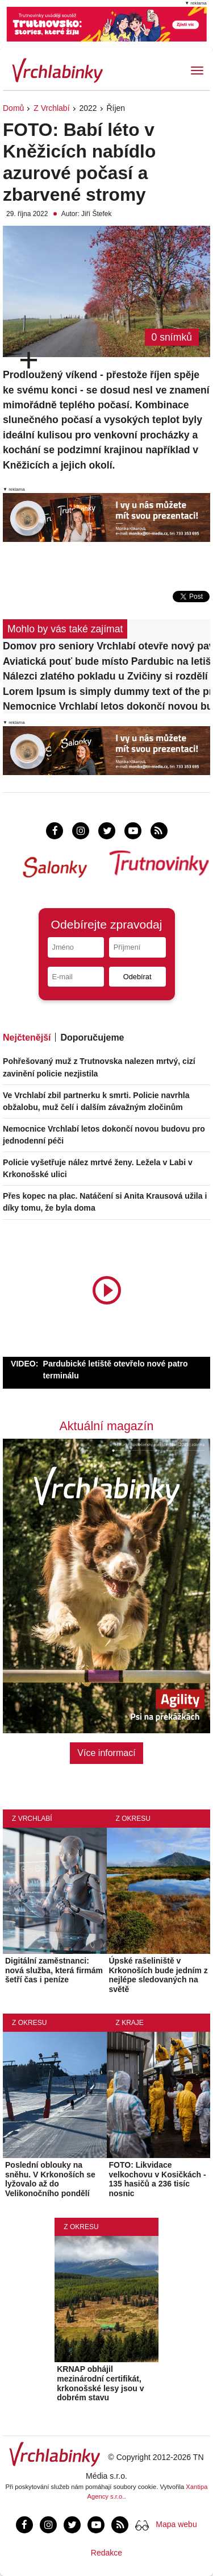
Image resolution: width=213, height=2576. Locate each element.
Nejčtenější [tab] (27, 1037)
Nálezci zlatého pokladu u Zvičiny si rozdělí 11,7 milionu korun (106, 676)
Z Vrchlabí (51, 108)
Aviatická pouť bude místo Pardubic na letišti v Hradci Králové (106, 661)
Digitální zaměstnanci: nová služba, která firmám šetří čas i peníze (54, 1970)
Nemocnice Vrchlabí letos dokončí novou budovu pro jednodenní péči (106, 706)
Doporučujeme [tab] (92, 1037)
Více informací (106, 1753)
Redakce (106, 2552)
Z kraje (130, 2023)
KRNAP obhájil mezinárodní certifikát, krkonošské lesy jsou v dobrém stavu (100, 2383)
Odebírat (137, 976)
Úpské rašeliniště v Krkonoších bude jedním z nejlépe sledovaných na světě (158, 1975)
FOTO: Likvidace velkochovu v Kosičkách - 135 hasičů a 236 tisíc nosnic (157, 2179)
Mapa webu (176, 2524)
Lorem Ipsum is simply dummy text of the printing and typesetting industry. (106, 691)
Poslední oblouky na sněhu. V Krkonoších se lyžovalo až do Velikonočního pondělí (50, 2179)
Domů (13, 108)
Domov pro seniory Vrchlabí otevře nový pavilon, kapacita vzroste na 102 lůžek (106, 646)
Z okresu (133, 1819)
